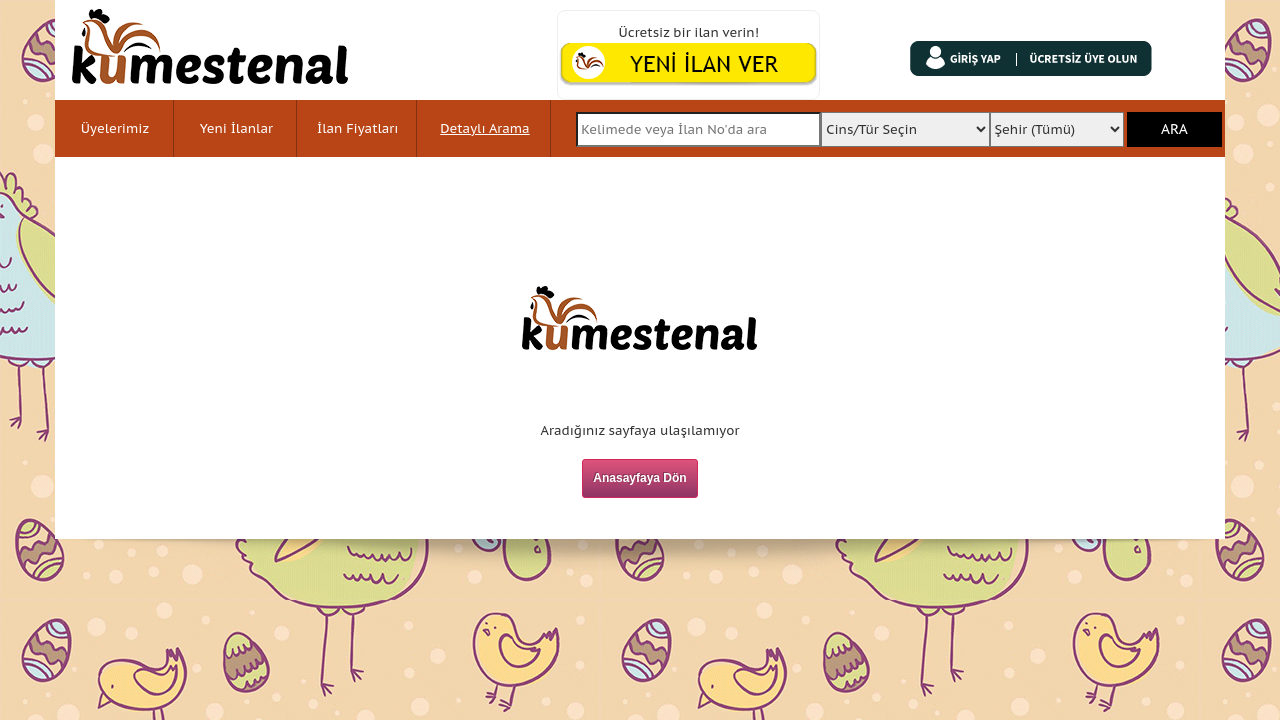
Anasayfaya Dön (639, 478)
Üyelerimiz (115, 128)
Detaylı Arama (484, 128)
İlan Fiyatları (357, 128)
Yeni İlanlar (236, 128)
